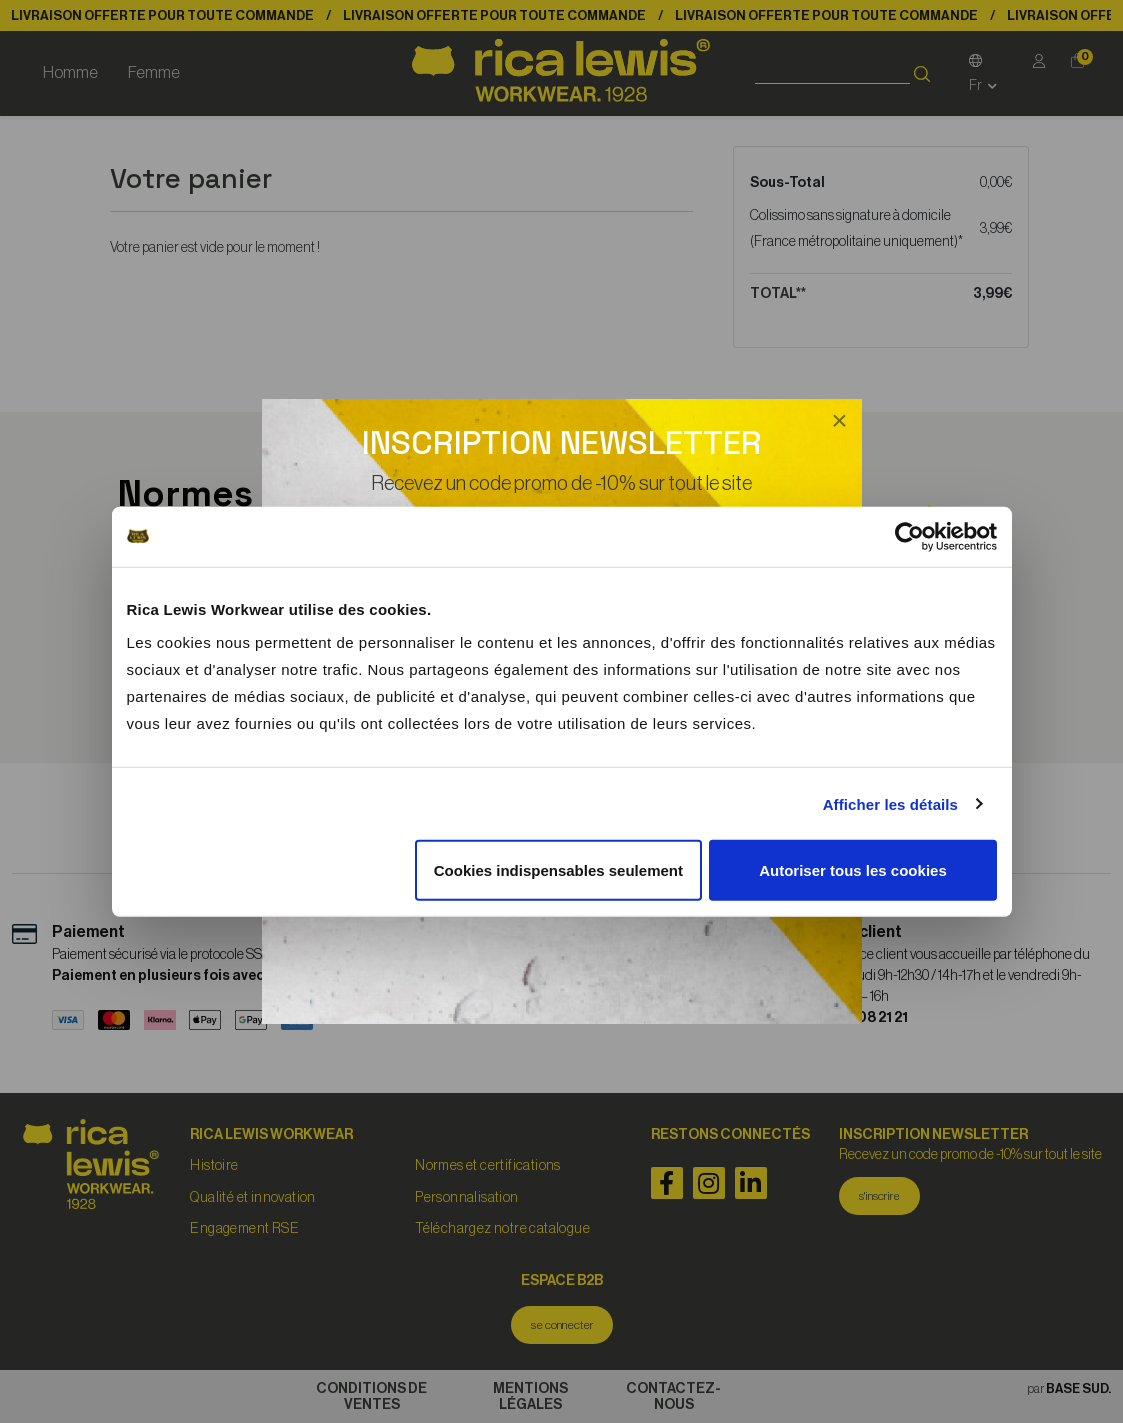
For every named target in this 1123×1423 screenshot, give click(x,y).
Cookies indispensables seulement (558, 870)
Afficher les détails (890, 803)
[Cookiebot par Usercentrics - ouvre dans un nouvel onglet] (909, 536)
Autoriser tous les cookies (853, 870)
